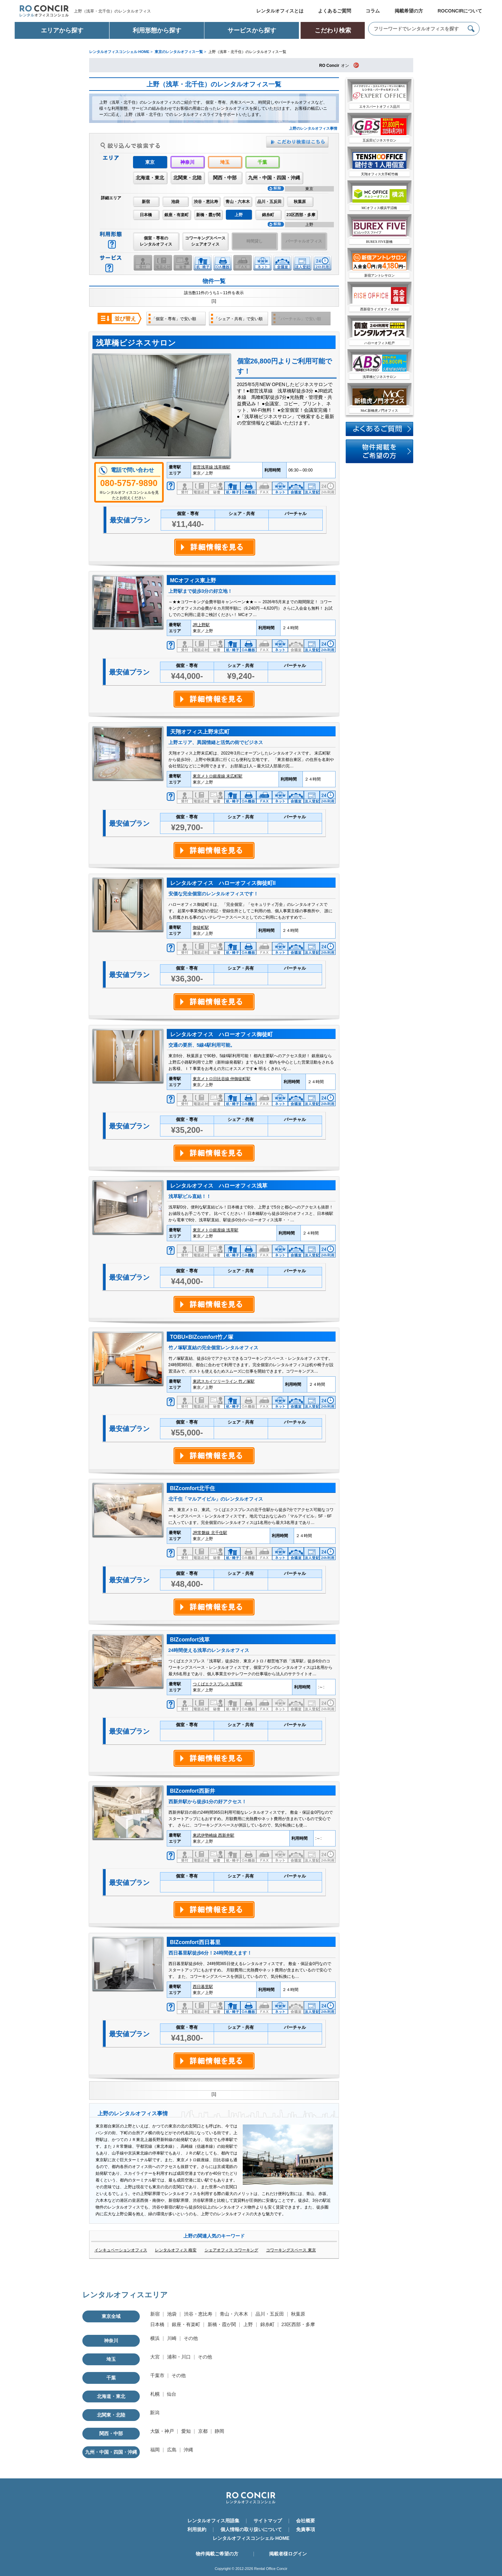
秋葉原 (300, 201)
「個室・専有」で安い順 (174, 318)
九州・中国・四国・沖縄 (274, 177)
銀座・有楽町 (176, 214)
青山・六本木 (238, 201)
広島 (172, 2449)
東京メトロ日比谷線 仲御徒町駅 (221, 1078)
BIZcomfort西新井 (192, 1791)
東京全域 (111, 2316)
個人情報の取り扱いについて (251, 2529)
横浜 (155, 2338)
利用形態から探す (157, 30)
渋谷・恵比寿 (206, 201)
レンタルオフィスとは (279, 11)
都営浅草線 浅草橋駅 (211, 467)
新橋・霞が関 (208, 214)
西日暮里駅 (203, 1986)
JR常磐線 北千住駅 (210, 1532)
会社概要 (305, 2520)
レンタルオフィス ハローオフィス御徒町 (221, 1034)
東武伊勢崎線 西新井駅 (213, 1835)
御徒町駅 (201, 927)
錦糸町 (268, 214)
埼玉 (225, 162)
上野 (248, 2324)
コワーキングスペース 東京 (291, 2250)
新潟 (154, 2412)
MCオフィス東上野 (193, 580)
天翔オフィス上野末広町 (200, 732)
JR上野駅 (201, 624)
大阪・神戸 (162, 2431)
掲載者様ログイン (288, 2553)
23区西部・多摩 (301, 214)
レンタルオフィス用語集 (213, 2520)
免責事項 (305, 2529)
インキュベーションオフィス (121, 2250)
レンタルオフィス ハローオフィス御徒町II (223, 883)
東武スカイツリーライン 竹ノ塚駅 (224, 1381)
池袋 (175, 201)
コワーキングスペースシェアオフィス (205, 241)
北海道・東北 (150, 177)
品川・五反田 (269, 201)
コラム (373, 11)
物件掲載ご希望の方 (217, 2553)
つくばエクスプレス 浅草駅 (217, 1684)
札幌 (155, 2394)
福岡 (155, 2449)
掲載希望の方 (409, 11)
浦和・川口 (179, 2357)
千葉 (262, 162)
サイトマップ (268, 2520)
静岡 (219, 2431)
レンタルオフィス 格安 (175, 2250)
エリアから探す (62, 30)
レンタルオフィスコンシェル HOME (251, 2538)
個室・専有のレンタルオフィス (156, 241)
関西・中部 (225, 177)
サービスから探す (252, 30)
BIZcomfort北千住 (192, 1488)
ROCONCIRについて (460, 11)
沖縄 (188, 2449)
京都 (203, 2431)
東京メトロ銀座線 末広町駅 (217, 776)
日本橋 (146, 214)
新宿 (146, 201)
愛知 (186, 2431)
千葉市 (157, 2375)
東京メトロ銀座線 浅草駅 (215, 1230)
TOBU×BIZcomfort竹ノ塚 (202, 1337)
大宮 (155, 2357)
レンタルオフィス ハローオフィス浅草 (218, 1186)
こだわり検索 (333, 30)
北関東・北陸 (187, 177)
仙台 (171, 2394)
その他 (191, 2338)
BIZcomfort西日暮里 (195, 1942)
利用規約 (196, 2529)
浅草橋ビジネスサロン (136, 342)
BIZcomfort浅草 (190, 1639)
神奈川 (187, 162)
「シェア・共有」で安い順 (238, 318)
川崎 (172, 2338)
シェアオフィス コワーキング (231, 2250)
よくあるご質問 (334, 11)
